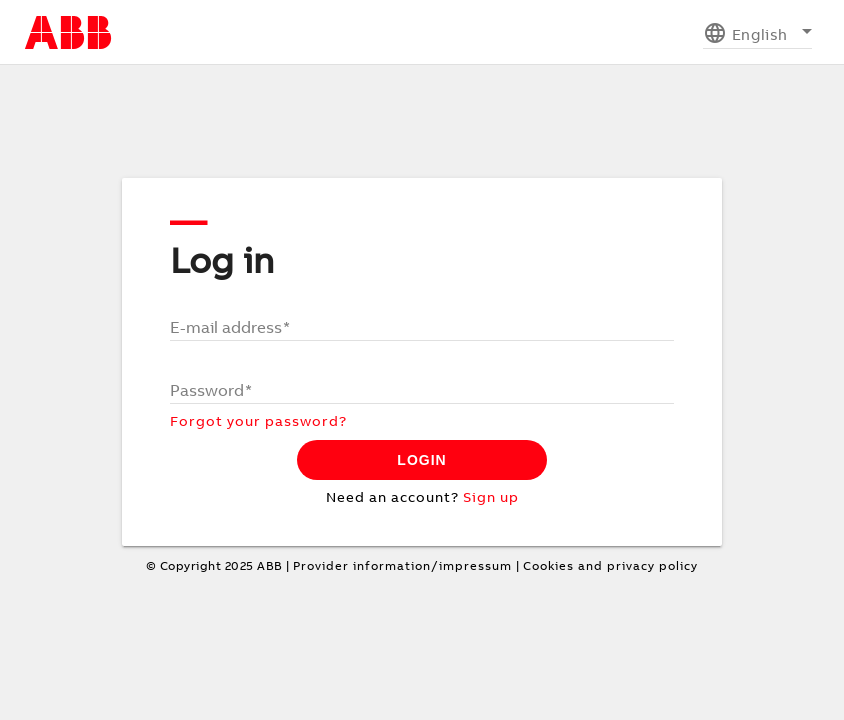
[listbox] (757, 32)
